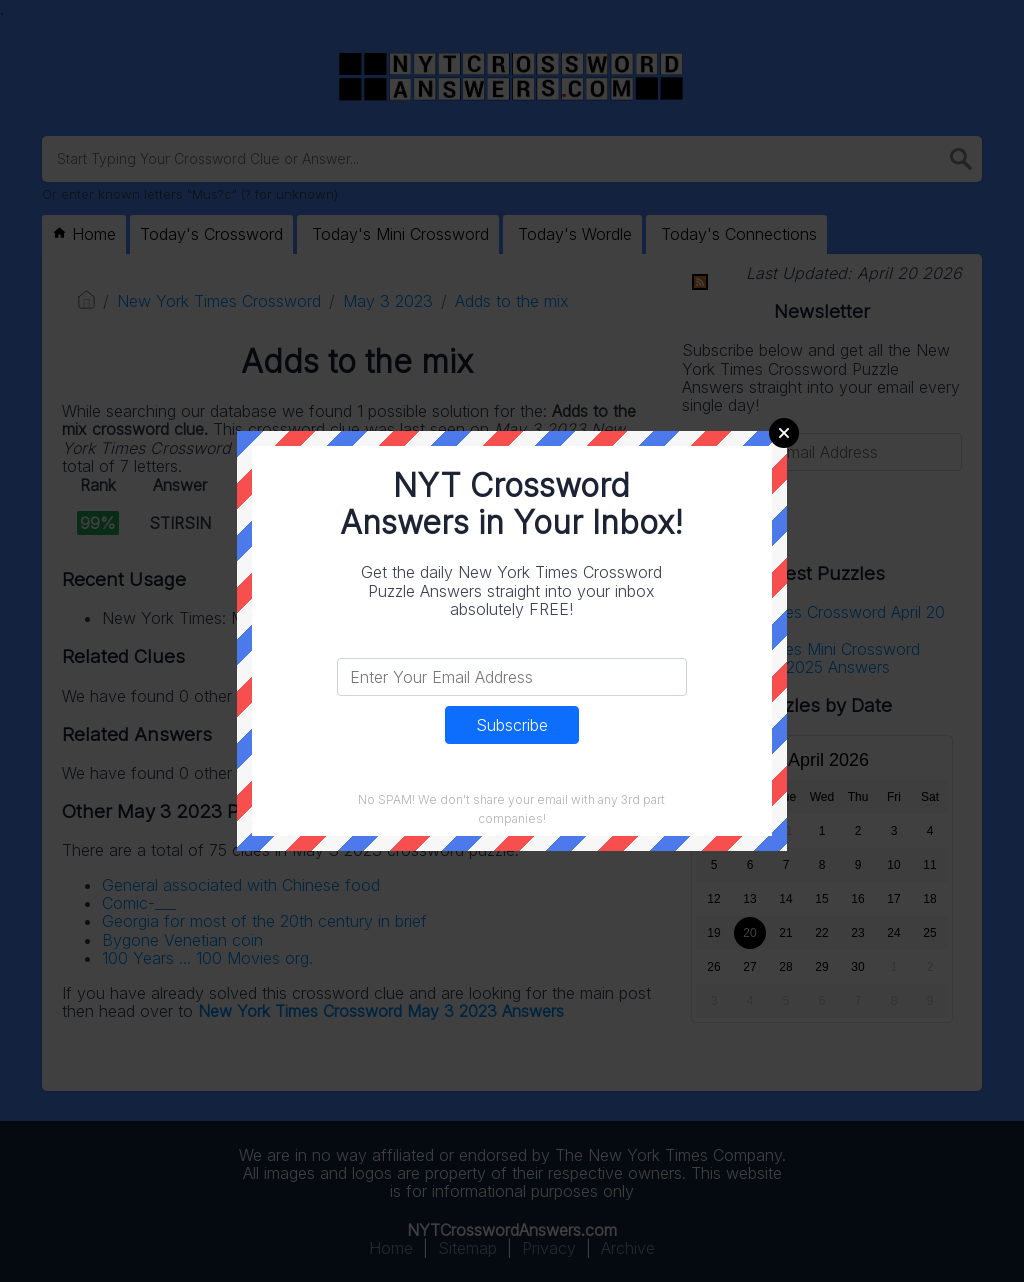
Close (784, 433)
